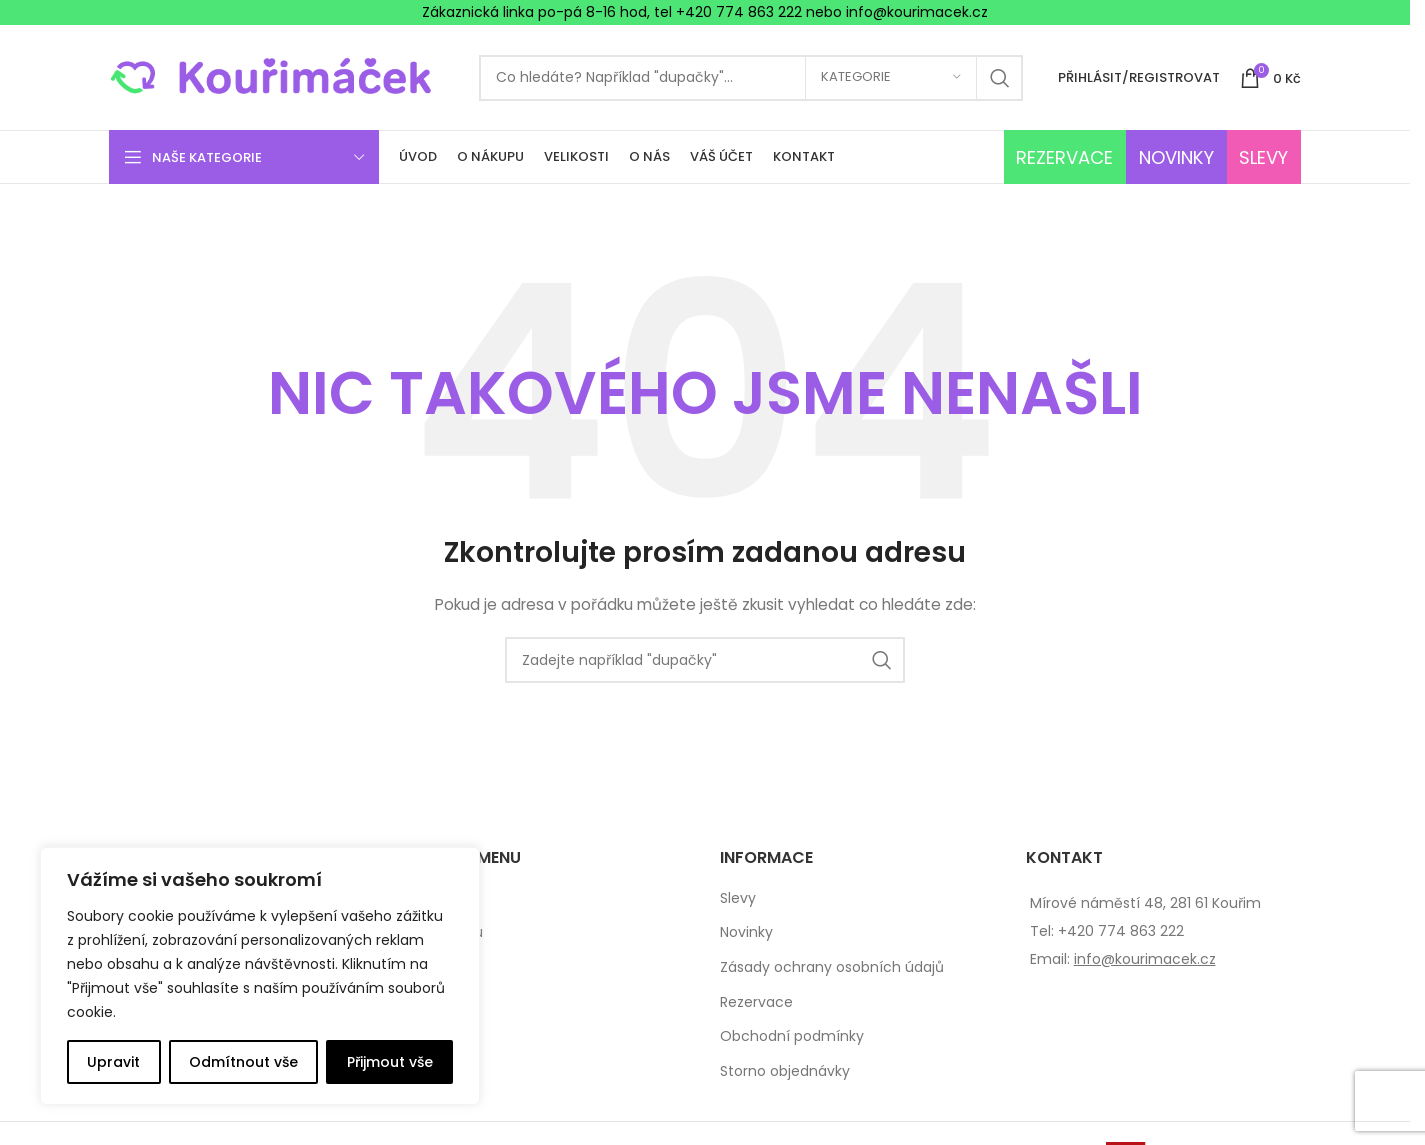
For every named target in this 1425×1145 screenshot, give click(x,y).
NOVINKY (1176, 157)
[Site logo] (284, 76)
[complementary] (260, 976)
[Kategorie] (891, 78)
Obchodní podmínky (792, 1036)
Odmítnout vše (243, 1062)
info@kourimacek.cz (1145, 959)
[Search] (751, 78)
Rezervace (756, 1002)
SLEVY (1263, 157)
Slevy (738, 898)
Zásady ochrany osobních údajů (832, 967)
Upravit (113, 1062)
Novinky (746, 932)
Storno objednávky (785, 1071)
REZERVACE (1064, 157)
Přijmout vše (390, 1062)
